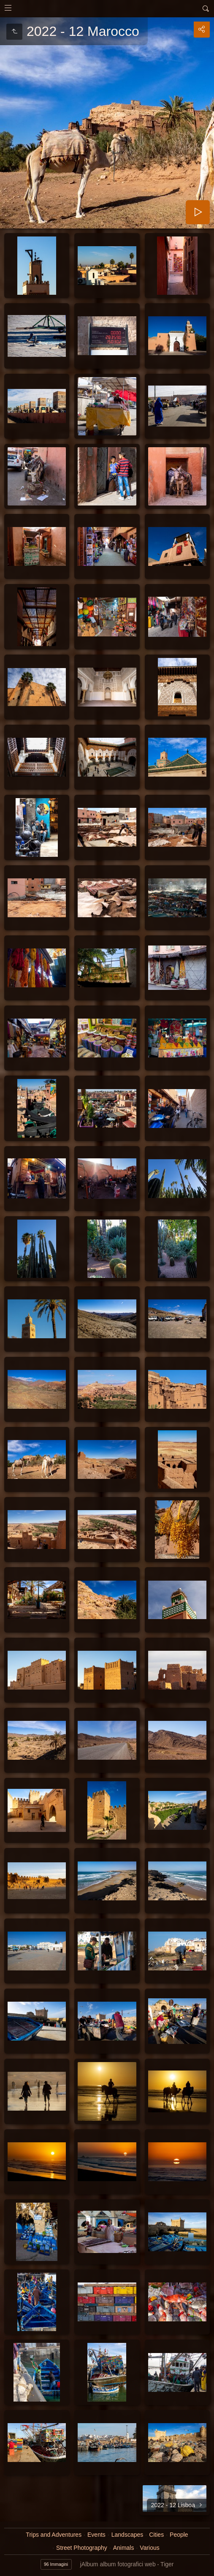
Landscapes (127, 2534)
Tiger (166, 2564)
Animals (123, 2547)
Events (96, 2534)
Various (149, 2547)
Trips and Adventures (53, 2534)
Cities (156, 2534)
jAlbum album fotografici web (118, 2564)
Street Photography (81, 2547)
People (179, 2534)
